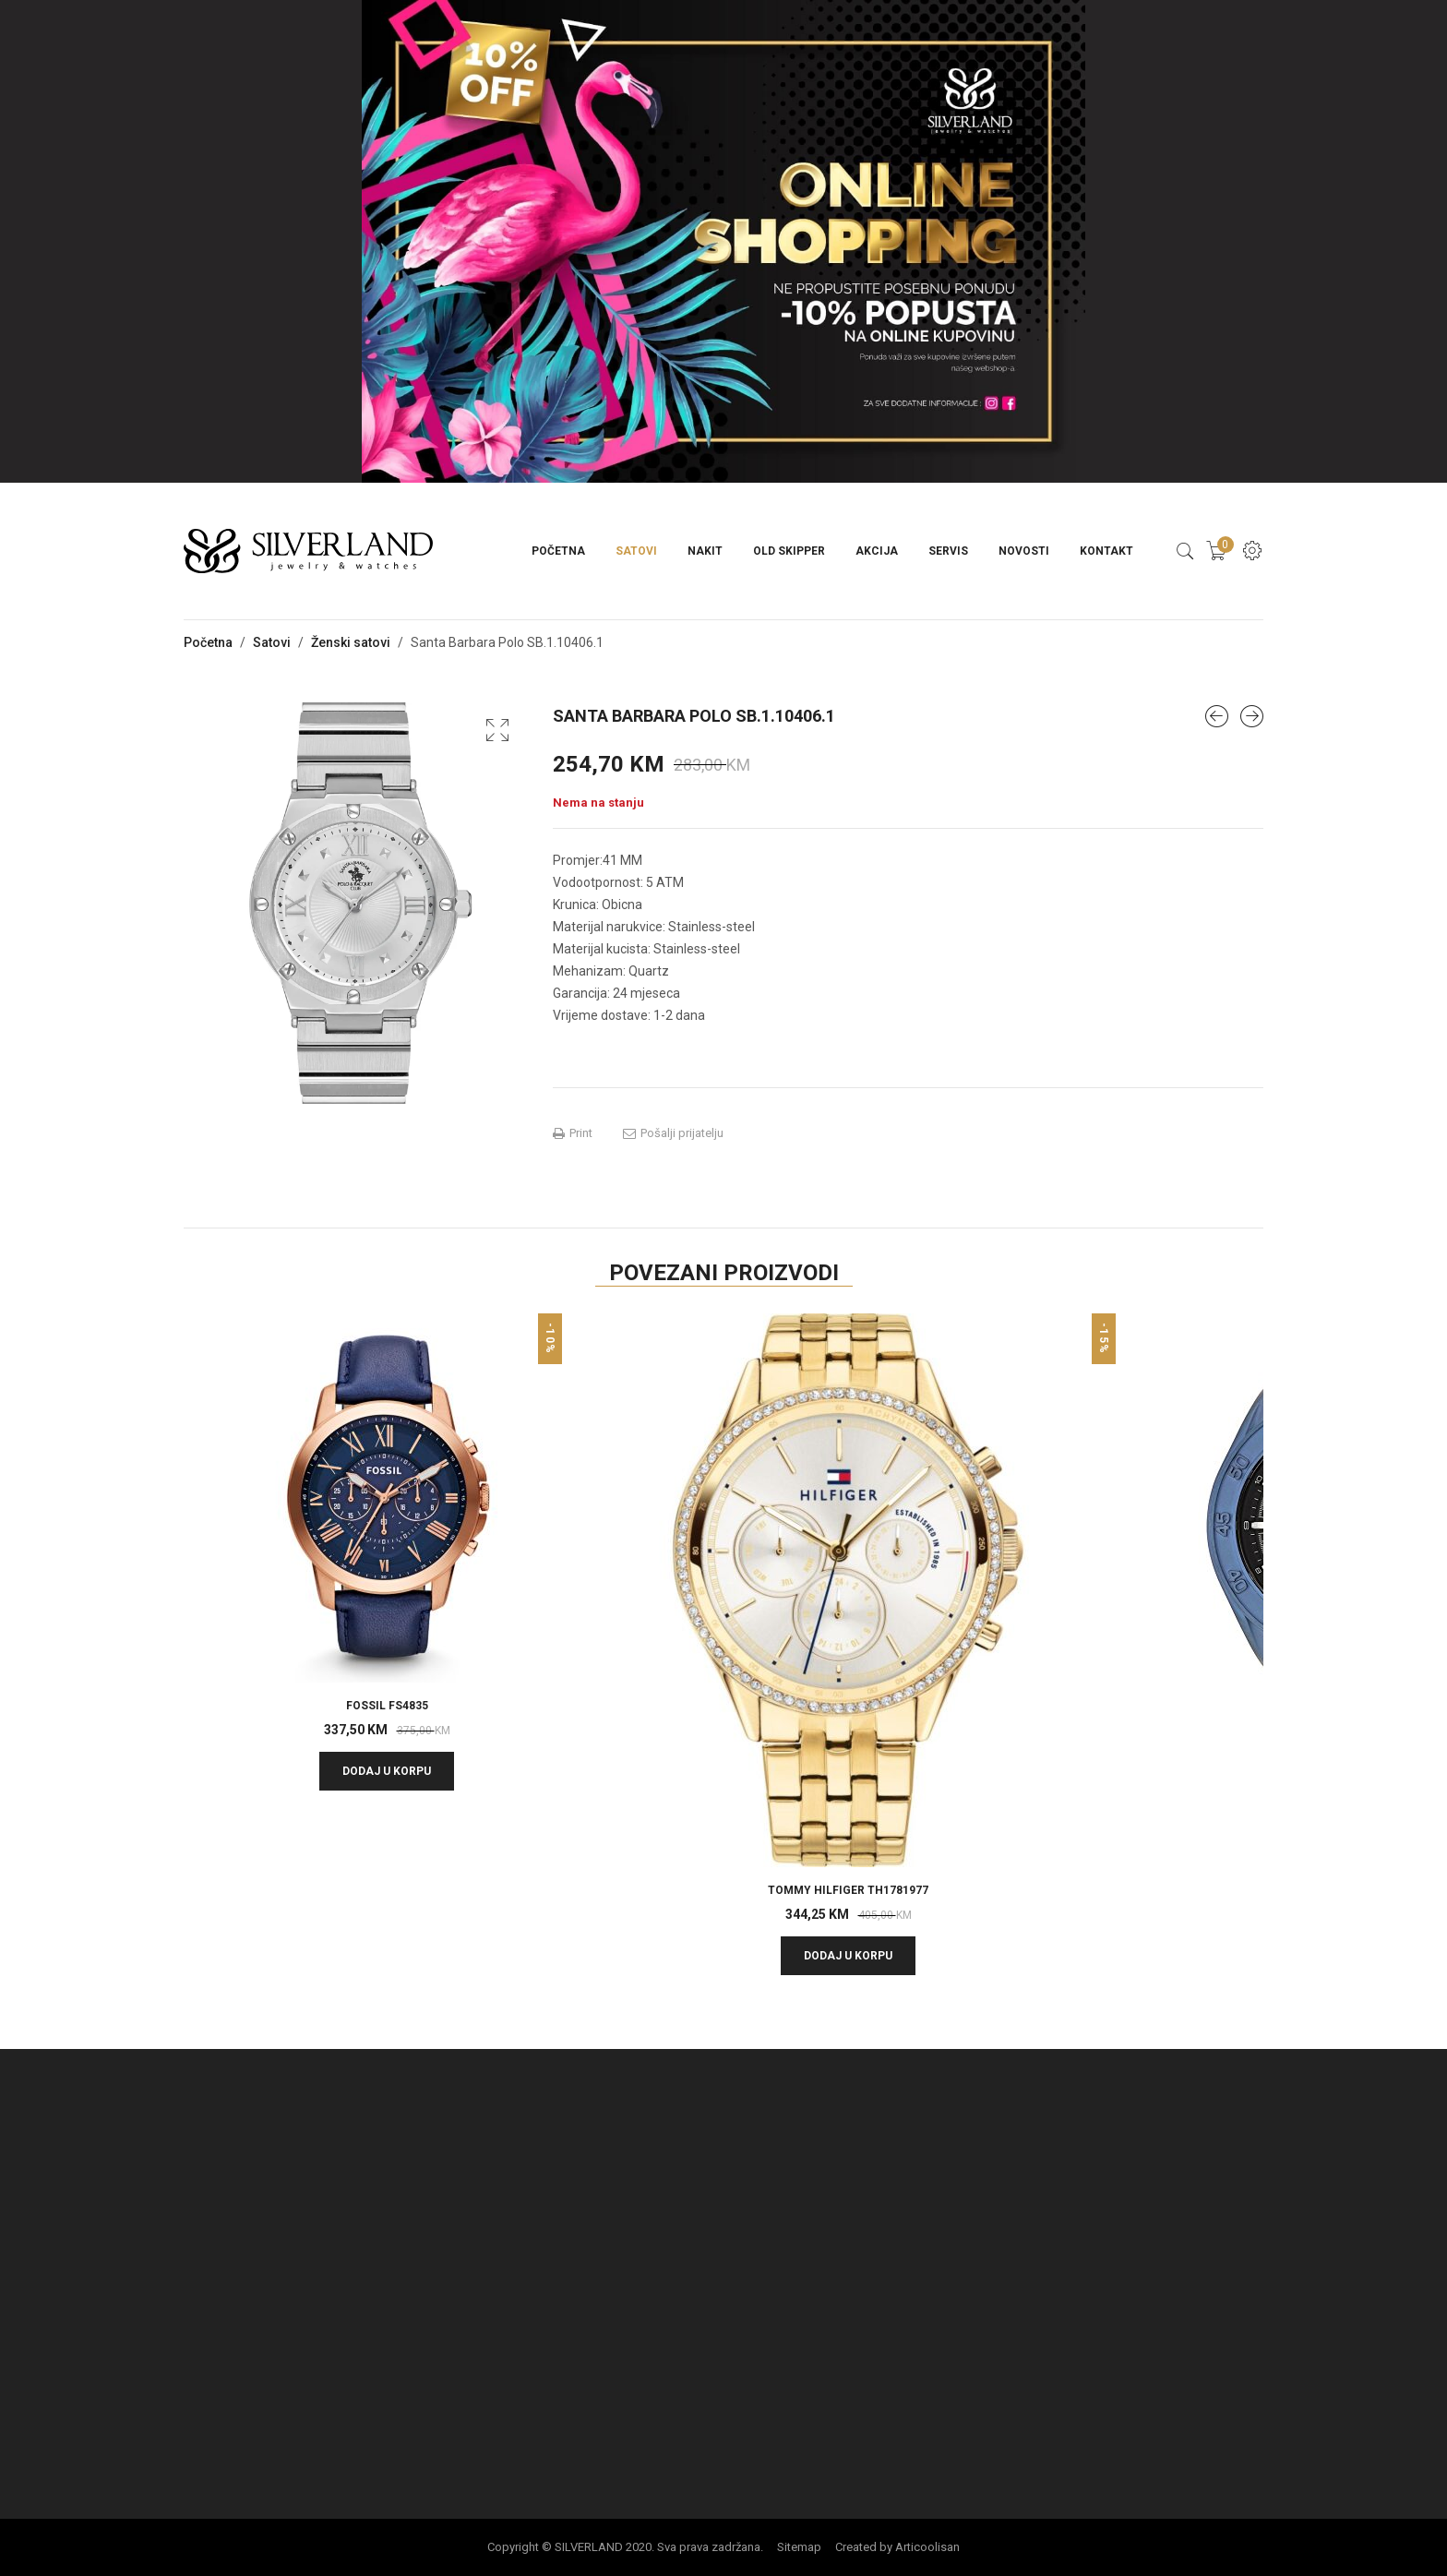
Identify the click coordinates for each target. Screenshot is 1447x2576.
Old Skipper (789, 551)
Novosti (1024, 551)
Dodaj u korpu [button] (386, 1771)
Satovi (636, 551)
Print (572, 1133)
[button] (497, 730)
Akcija (876, 551)
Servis (948, 551)
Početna (558, 551)
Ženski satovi (350, 642)
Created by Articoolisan (897, 2547)
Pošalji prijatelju (673, 1133)
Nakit (705, 551)
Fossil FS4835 (387, 1705)
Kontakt (1106, 551)
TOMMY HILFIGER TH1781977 (848, 1890)
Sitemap (799, 2547)
